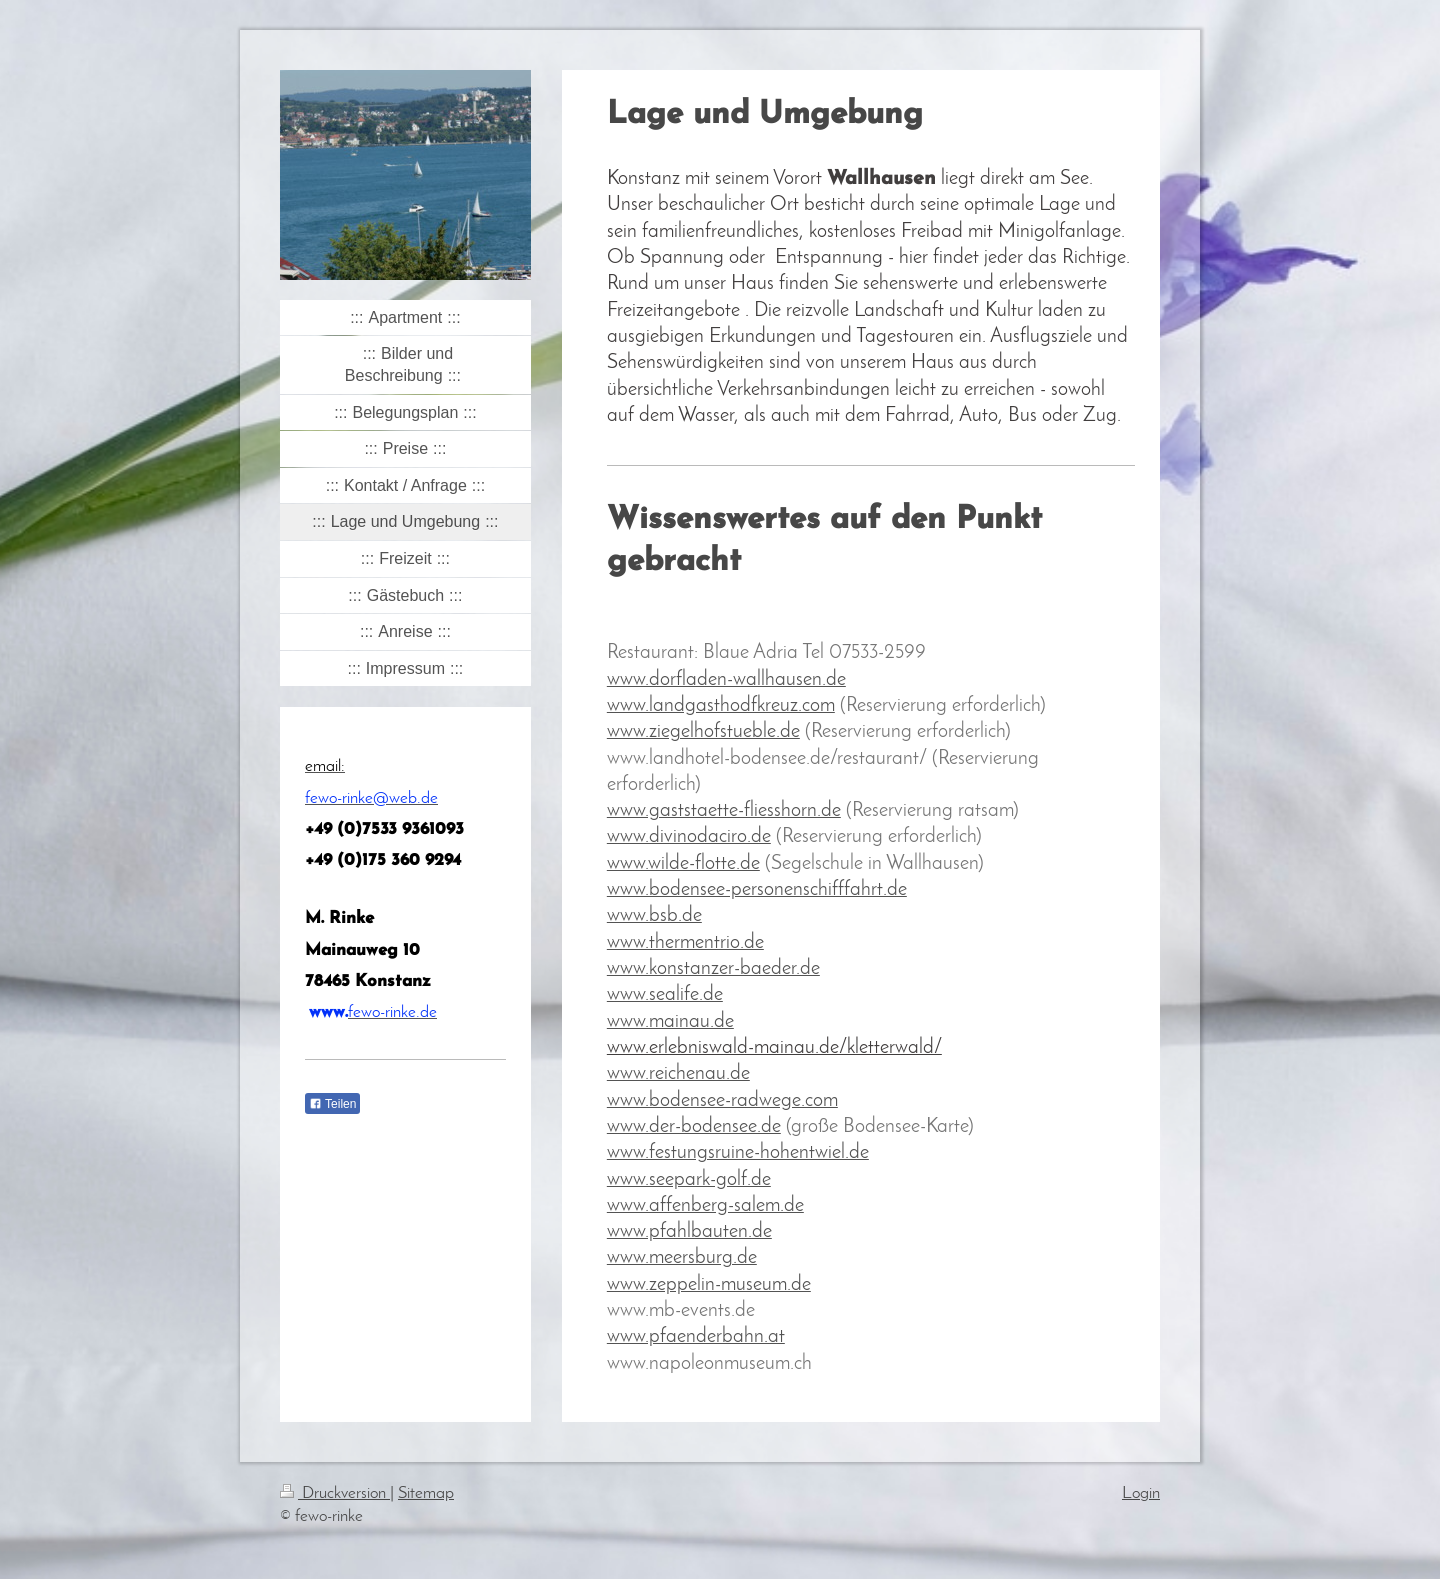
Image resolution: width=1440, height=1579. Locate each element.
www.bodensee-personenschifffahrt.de (757, 890)
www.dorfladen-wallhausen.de (726, 680)
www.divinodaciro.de (689, 837)
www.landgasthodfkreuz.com (721, 706)
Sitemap (426, 1493)
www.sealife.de (665, 995)
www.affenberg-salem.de (705, 1206)
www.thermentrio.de (685, 943)
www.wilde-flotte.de (683, 864)
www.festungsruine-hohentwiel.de (738, 1153)
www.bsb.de (654, 916)
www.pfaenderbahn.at (696, 1337)
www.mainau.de (670, 1022)
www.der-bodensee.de (694, 1127)
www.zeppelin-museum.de (709, 1285)
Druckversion (335, 1493)
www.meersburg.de (682, 1258)
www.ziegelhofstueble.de (703, 732)
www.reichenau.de (678, 1074)
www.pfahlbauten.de (689, 1232)
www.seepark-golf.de (689, 1180)
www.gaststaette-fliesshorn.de (724, 811)
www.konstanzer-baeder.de (713, 969)
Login (1141, 1493)
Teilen (332, 1104)
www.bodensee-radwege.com (722, 1101)
